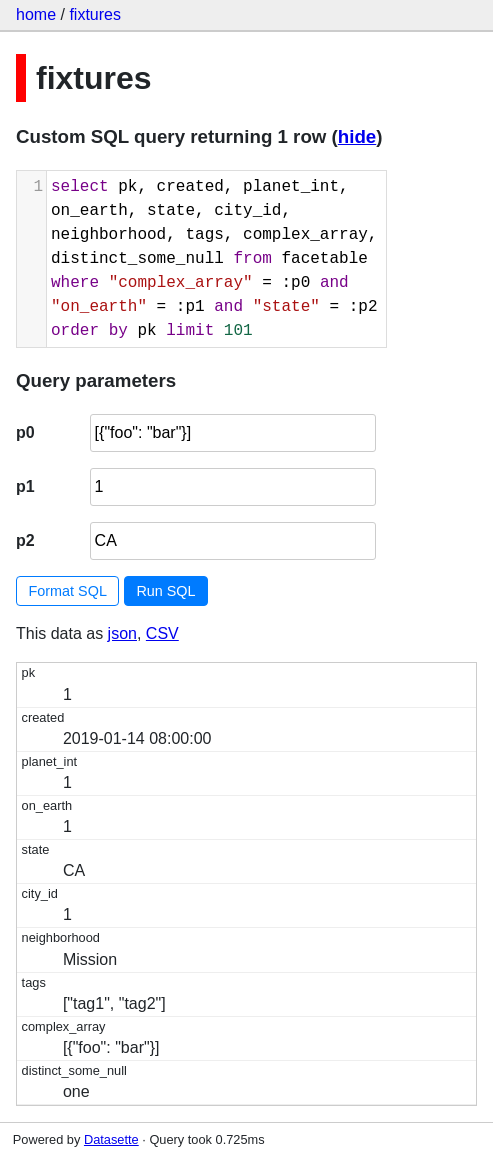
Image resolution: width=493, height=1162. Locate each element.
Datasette (111, 1139)
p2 (25, 540)
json (122, 633)
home (36, 14)
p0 (25, 432)
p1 (25, 486)
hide (357, 136)
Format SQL (68, 591)
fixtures (95, 14)
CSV (162, 633)
